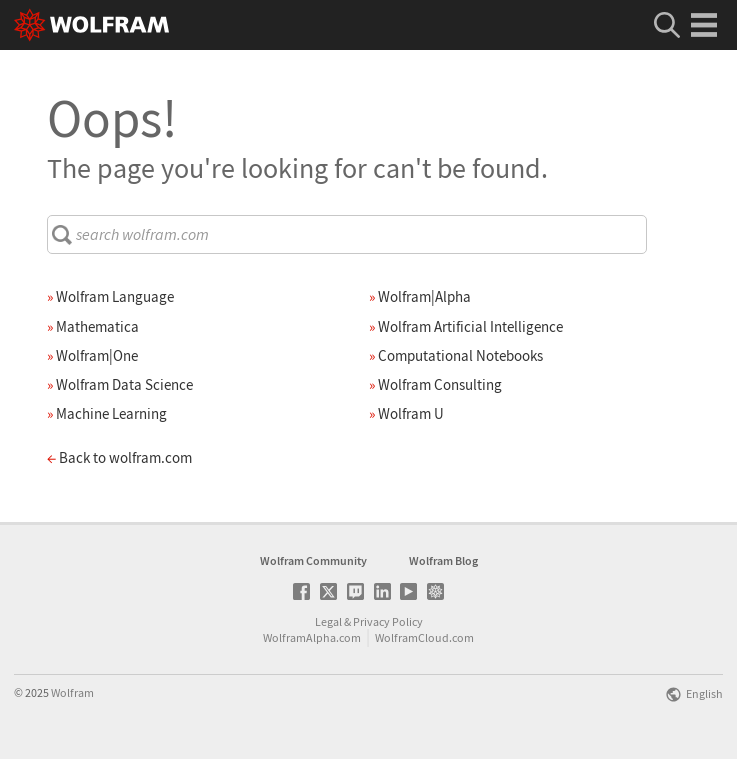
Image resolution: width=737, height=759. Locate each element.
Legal (328, 621)
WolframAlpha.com (312, 637)
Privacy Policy (388, 621)
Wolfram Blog (443, 560)
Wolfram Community (313, 560)
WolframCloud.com (424, 637)
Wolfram (72, 692)
